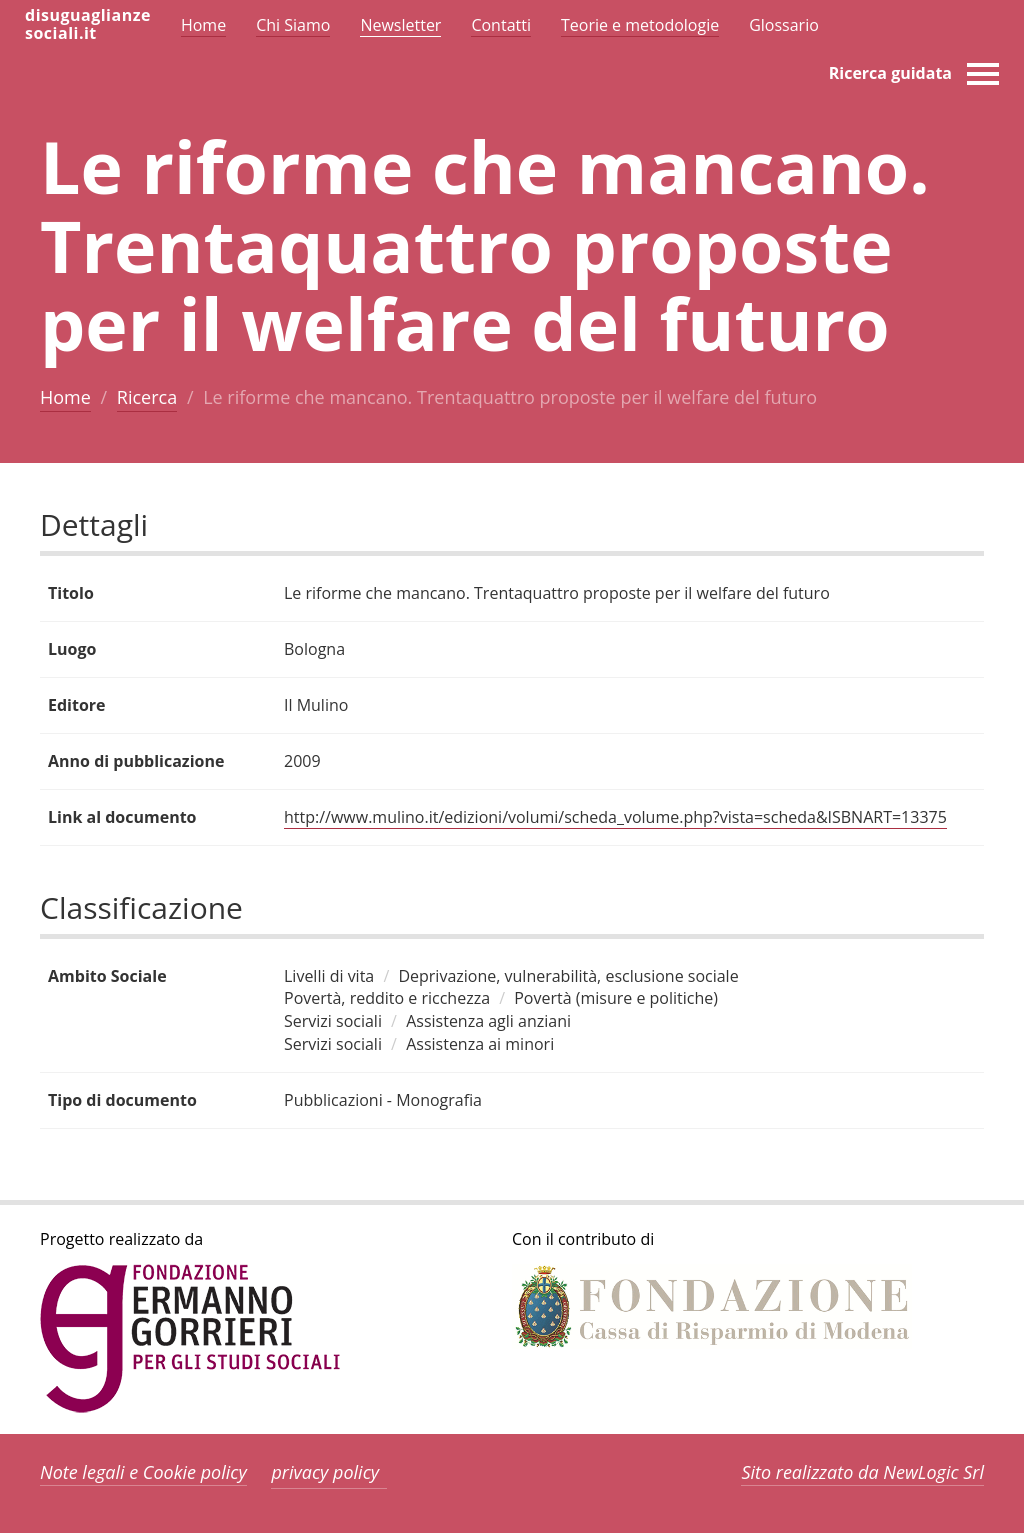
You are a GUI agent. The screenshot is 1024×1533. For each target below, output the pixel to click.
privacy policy (325, 1472)
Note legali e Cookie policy (143, 1472)
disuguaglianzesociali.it (88, 24)
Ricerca (147, 397)
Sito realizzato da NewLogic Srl (862, 1472)
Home (65, 397)
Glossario (784, 25)
